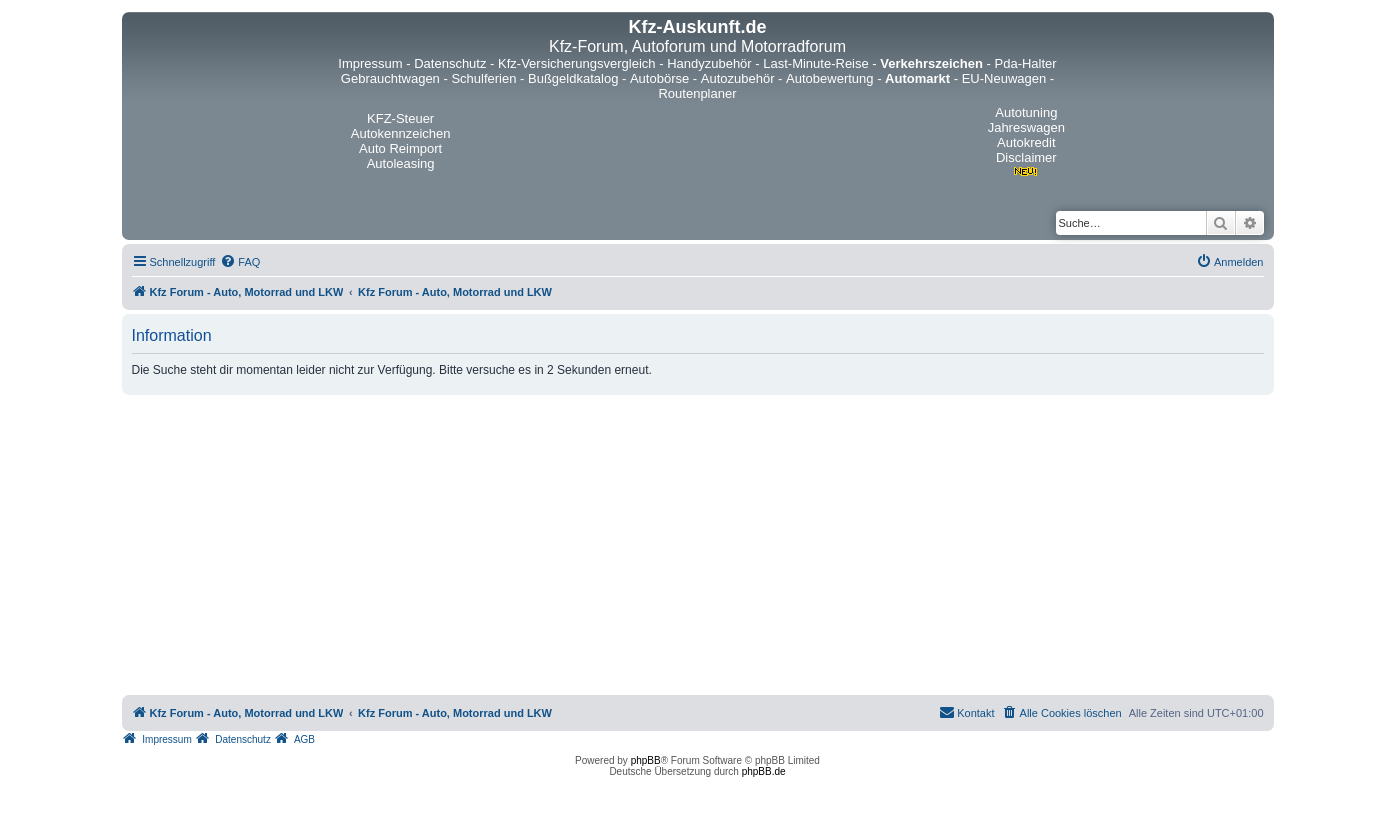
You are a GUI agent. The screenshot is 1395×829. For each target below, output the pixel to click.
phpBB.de (764, 771)
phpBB (646, 760)
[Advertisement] (698, 545)
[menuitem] (240, 262)
